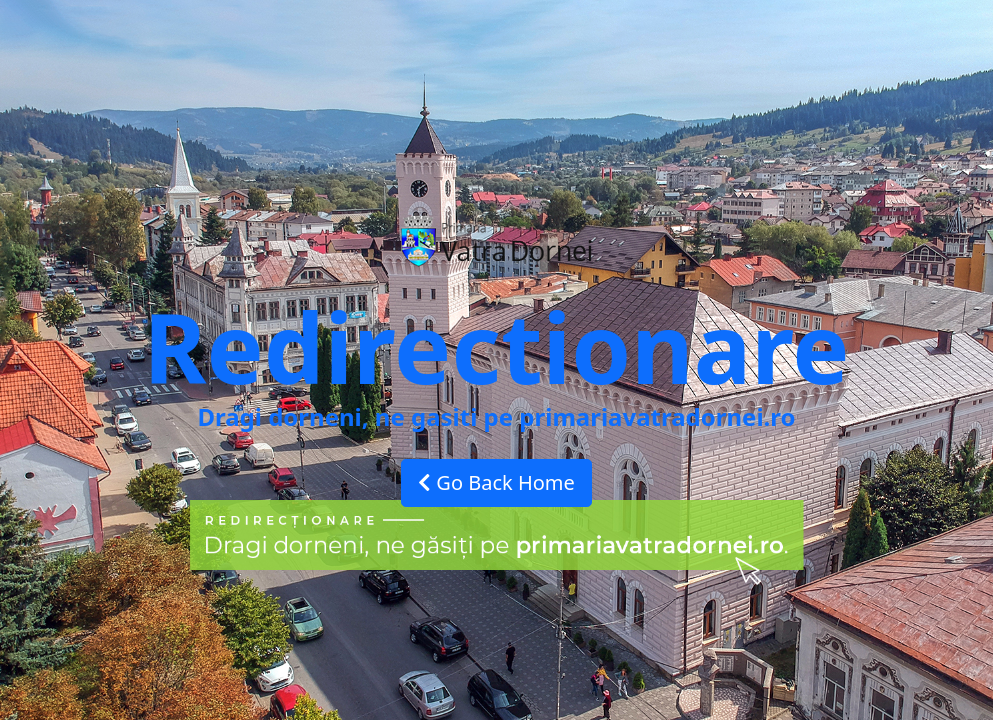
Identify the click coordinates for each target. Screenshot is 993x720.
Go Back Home (496, 482)
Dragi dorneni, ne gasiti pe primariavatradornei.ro (496, 416)
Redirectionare (496, 346)
